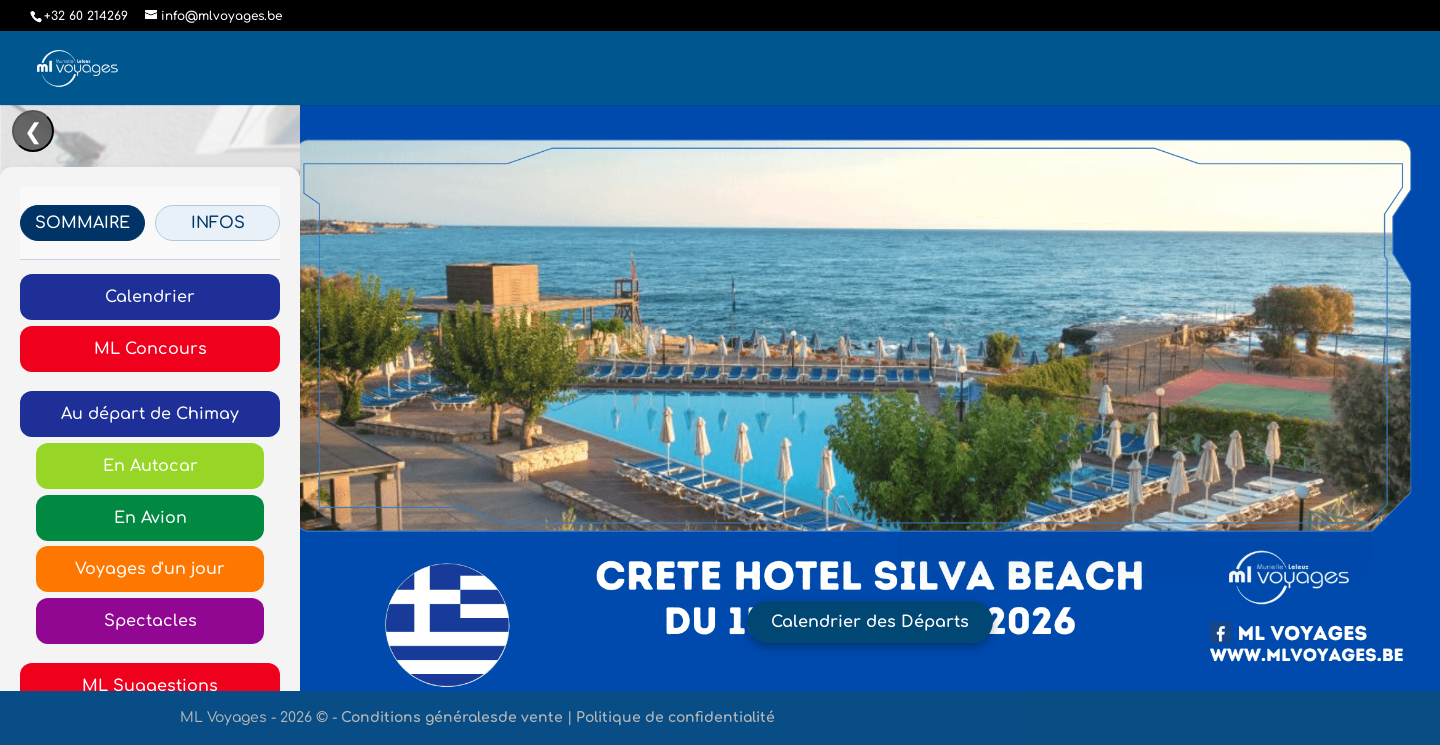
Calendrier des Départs (870, 622)
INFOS (218, 223)
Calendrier (150, 297)
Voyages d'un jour (150, 569)
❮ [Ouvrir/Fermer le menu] (33, 132)
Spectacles (150, 621)
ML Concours (150, 349)
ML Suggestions (150, 686)
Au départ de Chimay (150, 414)
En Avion (150, 518)
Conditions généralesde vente (452, 717)
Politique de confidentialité (675, 717)
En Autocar (150, 466)
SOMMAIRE (82, 223)
